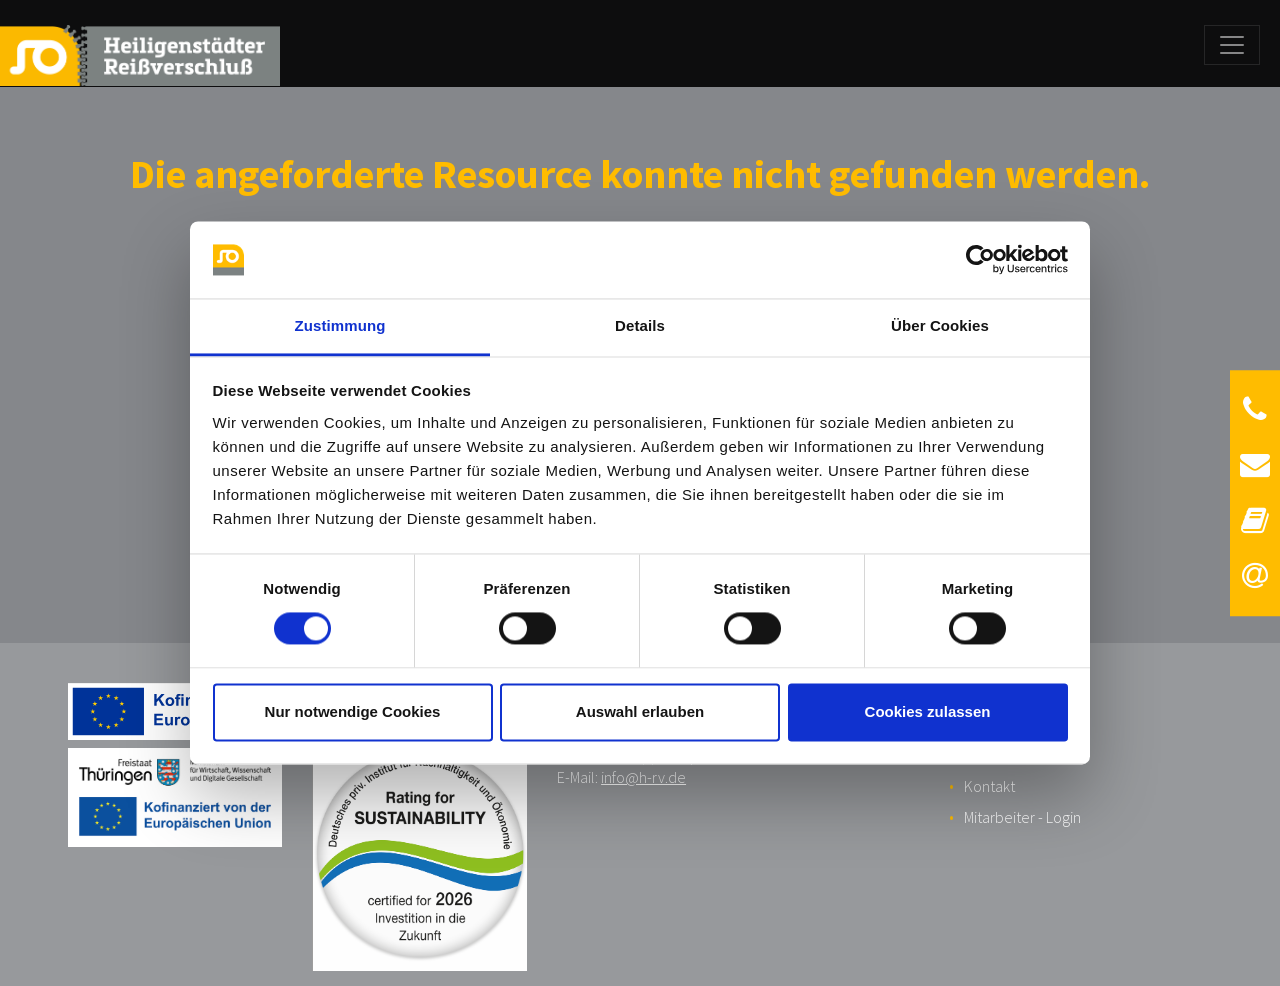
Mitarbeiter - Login (1022, 817)
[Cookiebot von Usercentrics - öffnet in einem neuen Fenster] (980, 260)
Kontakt (989, 786)
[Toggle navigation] (1232, 45)
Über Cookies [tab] (940, 325)
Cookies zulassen (928, 711)
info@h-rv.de (643, 777)
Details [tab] (640, 325)
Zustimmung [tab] (340, 325)
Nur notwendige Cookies (353, 711)
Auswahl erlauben (640, 711)
